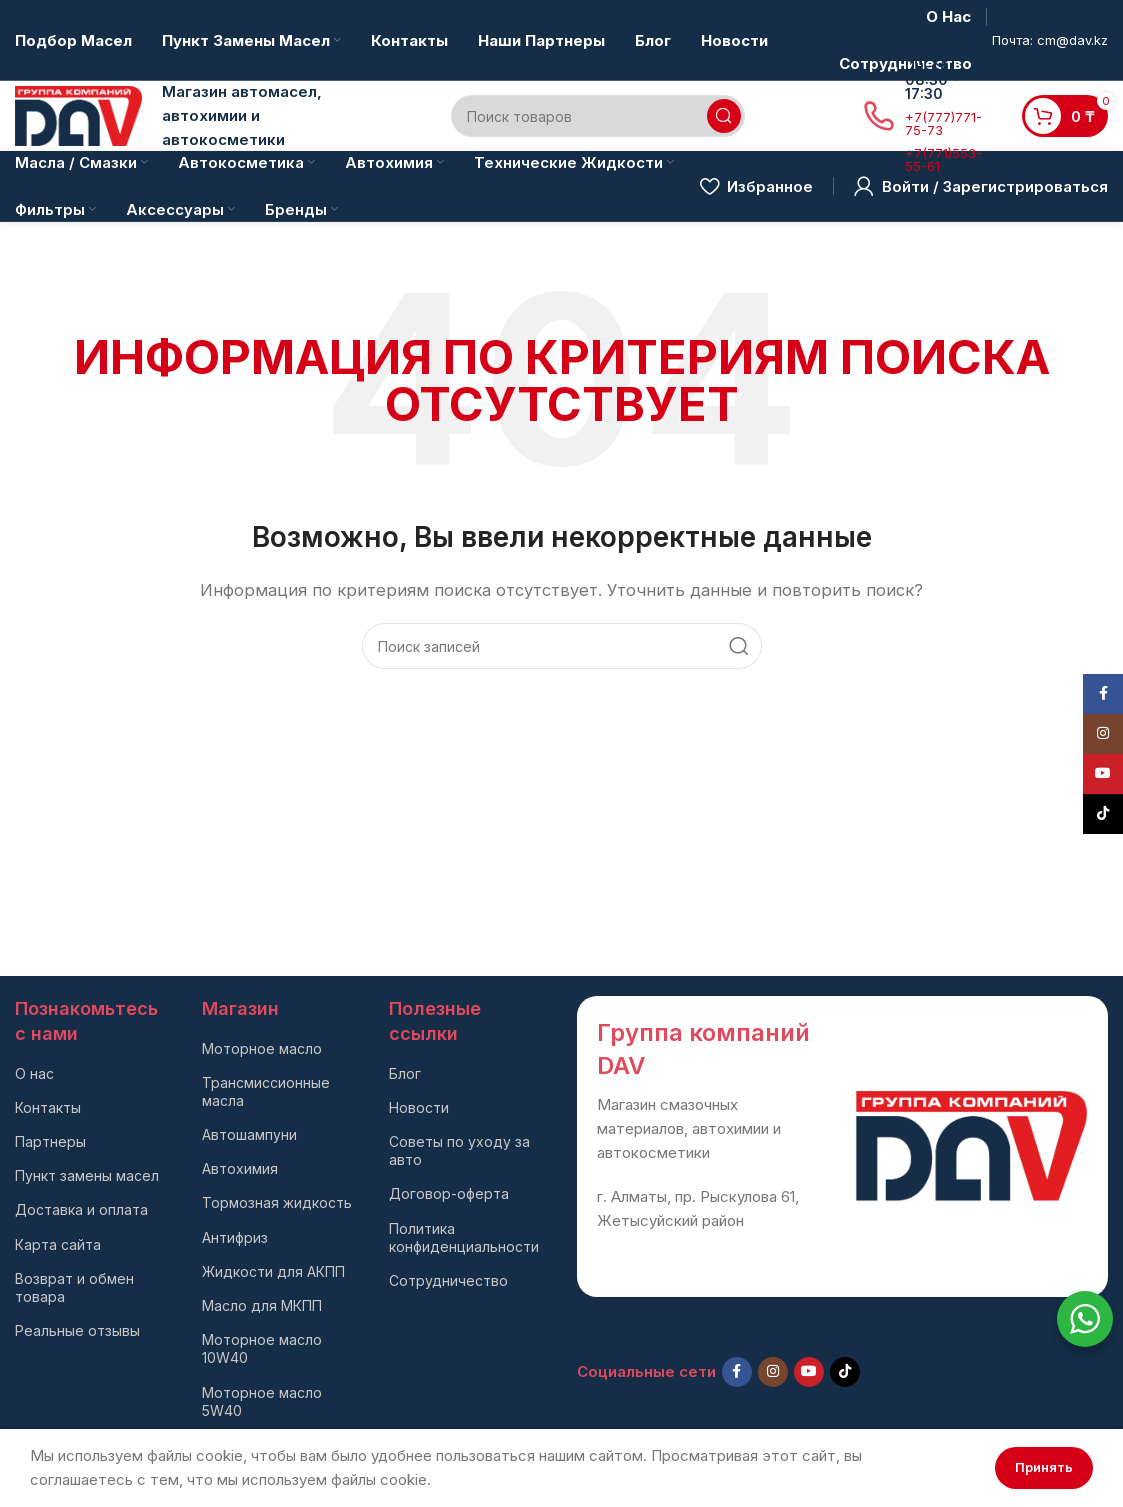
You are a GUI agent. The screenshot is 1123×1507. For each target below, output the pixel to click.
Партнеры (50, 1141)
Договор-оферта (449, 1193)
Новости (419, 1107)
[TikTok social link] (845, 1372)
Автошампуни (249, 1134)
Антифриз (235, 1237)
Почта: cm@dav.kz (1050, 40)
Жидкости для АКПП (273, 1271)
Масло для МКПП (262, 1305)
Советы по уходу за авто (459, 1150)
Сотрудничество (448, 1280)
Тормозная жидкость (277, 1202)
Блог (405, 1073)
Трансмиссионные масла (266, 1091)
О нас (34, 1073)
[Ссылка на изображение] (971, 1144)
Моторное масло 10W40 (262, 1348)
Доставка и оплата (81, 1209)
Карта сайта (58, 1244)
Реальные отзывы (77, 1330)
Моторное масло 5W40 (262, 1401)
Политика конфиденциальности (464, 1237)
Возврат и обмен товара (74, 1287)
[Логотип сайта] (78, 114)
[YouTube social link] (809, 1372)
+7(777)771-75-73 (943, 123)
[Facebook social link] (737, 1372)
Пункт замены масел (87, 1175)
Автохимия (240, 1168)
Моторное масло (262, 1048)
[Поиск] (598, 116)
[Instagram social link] (773, 1372)
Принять (1044, 1467)
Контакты (48, 1107)
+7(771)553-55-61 (943, 159)
